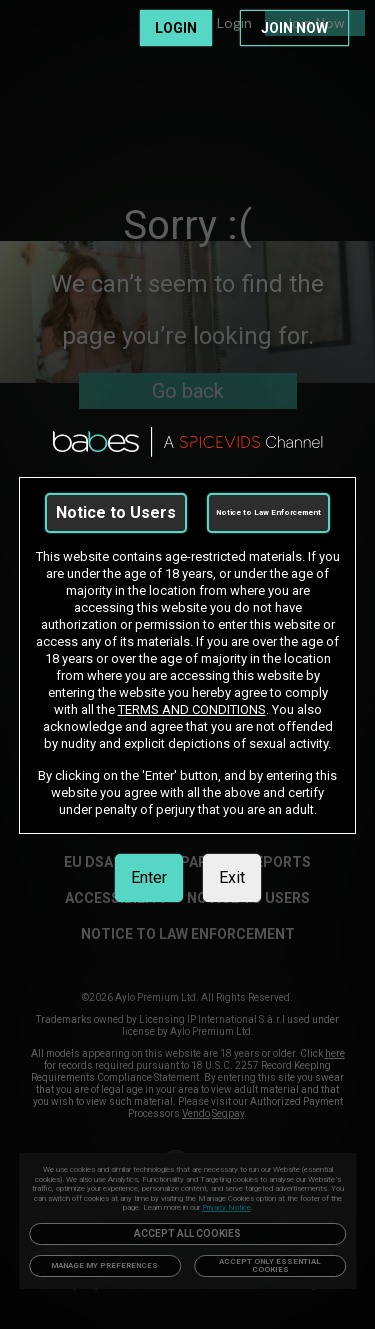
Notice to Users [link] (116, 512)
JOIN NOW (294, 28)
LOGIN (176, 28)
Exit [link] (232, 877)
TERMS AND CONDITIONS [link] (192, 709)
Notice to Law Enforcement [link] (268, 512)
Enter (149, 877)
